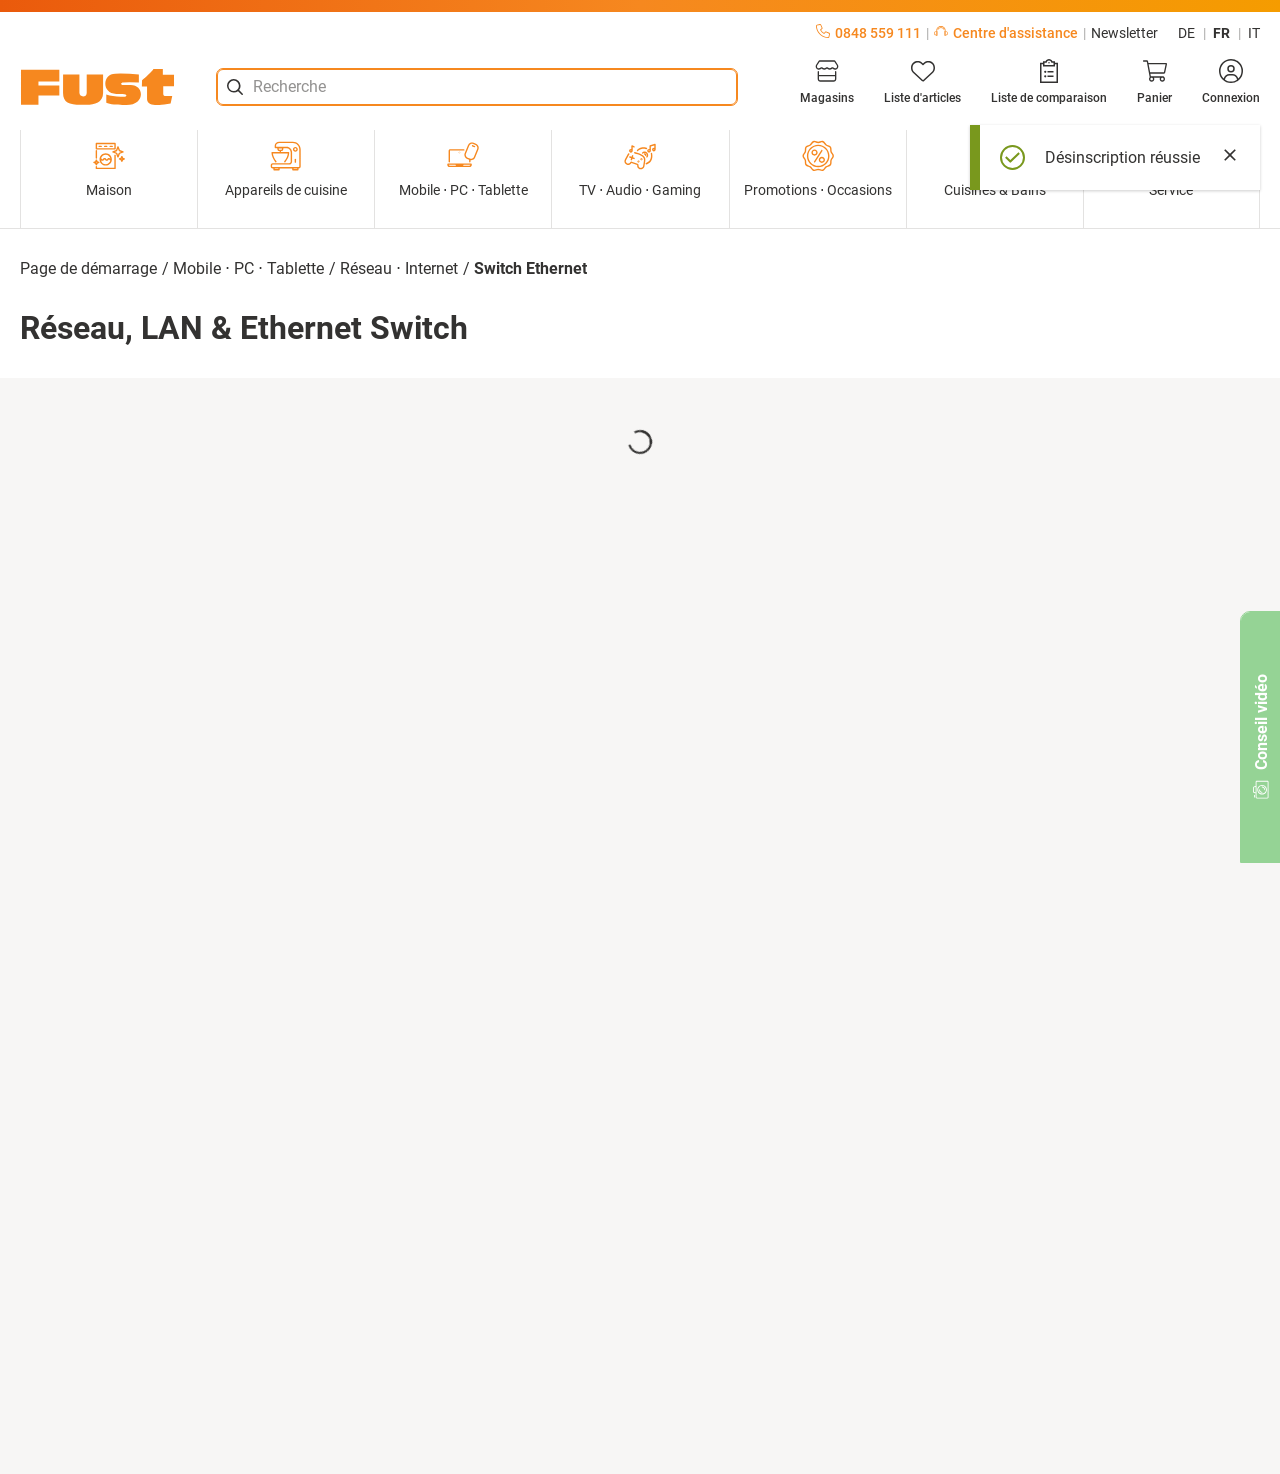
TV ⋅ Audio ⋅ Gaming (640, 169)
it (1254, 33)
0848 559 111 (868, 33)
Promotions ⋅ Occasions (818, 169)
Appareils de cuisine (286, 169)
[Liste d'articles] (922, 82)
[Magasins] (827, 82)
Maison (109, 169)
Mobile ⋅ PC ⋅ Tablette (463, 169)
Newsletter (1124, 33)
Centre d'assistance (1006, 33)
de (1186, 33)
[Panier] (1154, 82)
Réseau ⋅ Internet (399, 268)
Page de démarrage (88, 268)
